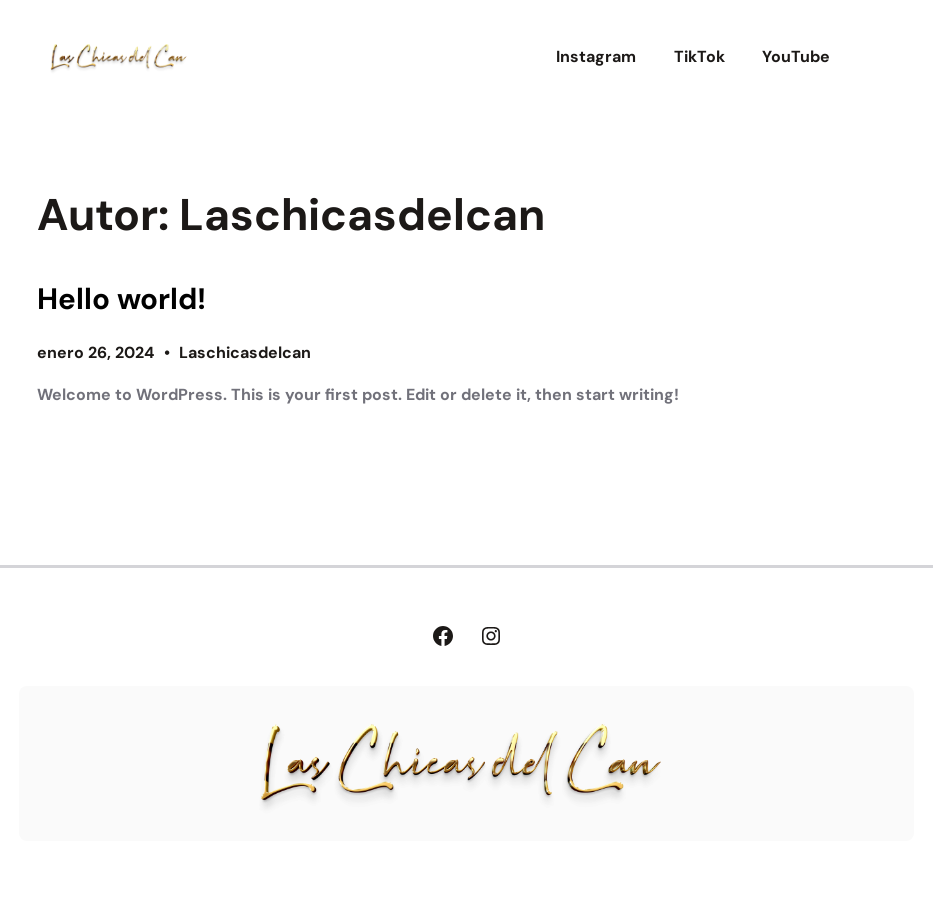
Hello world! (121, 299)
